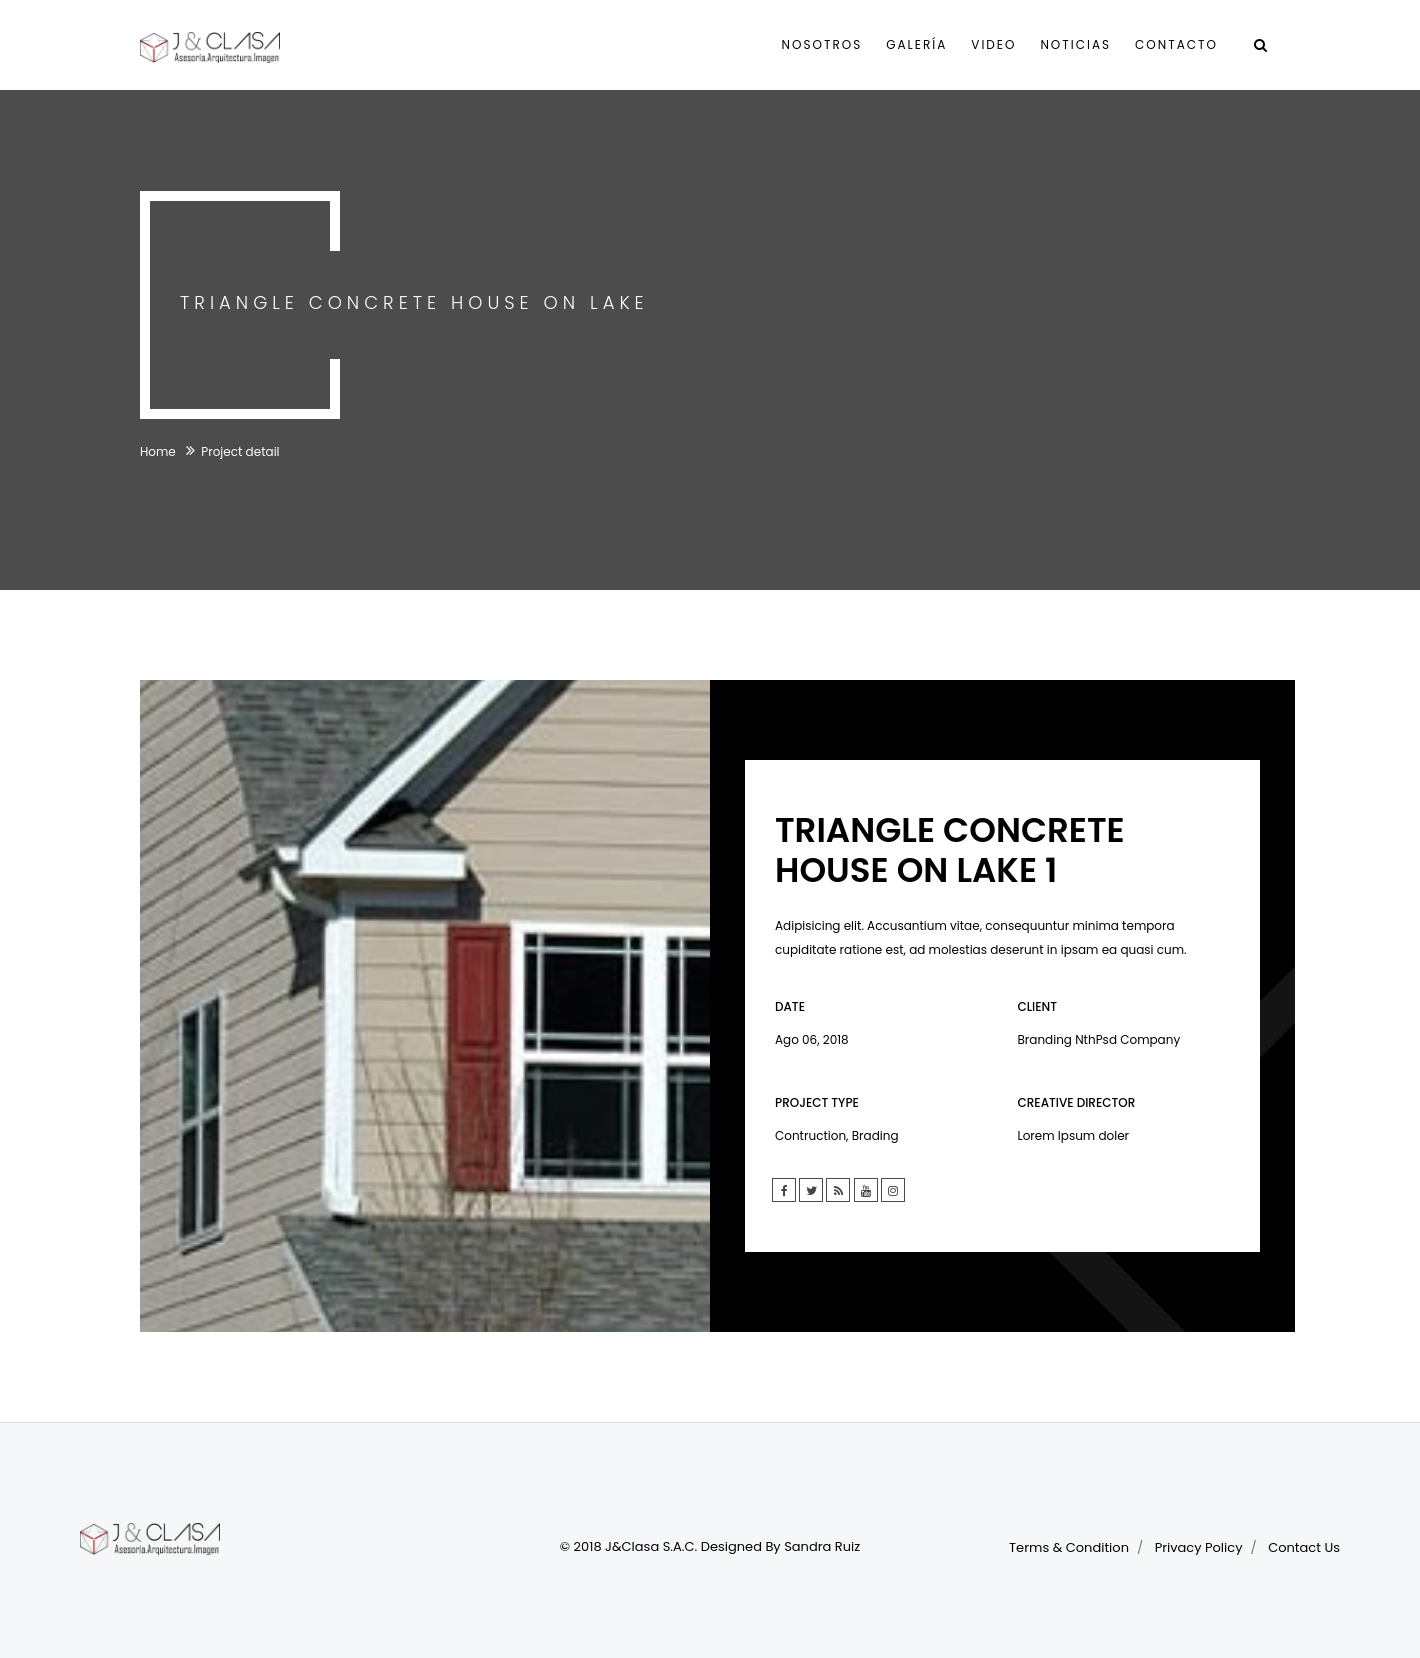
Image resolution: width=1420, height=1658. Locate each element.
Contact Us (1304, 1547)
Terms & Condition (1069, 1547)
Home (159, 451)
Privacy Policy (1199, 1547)
